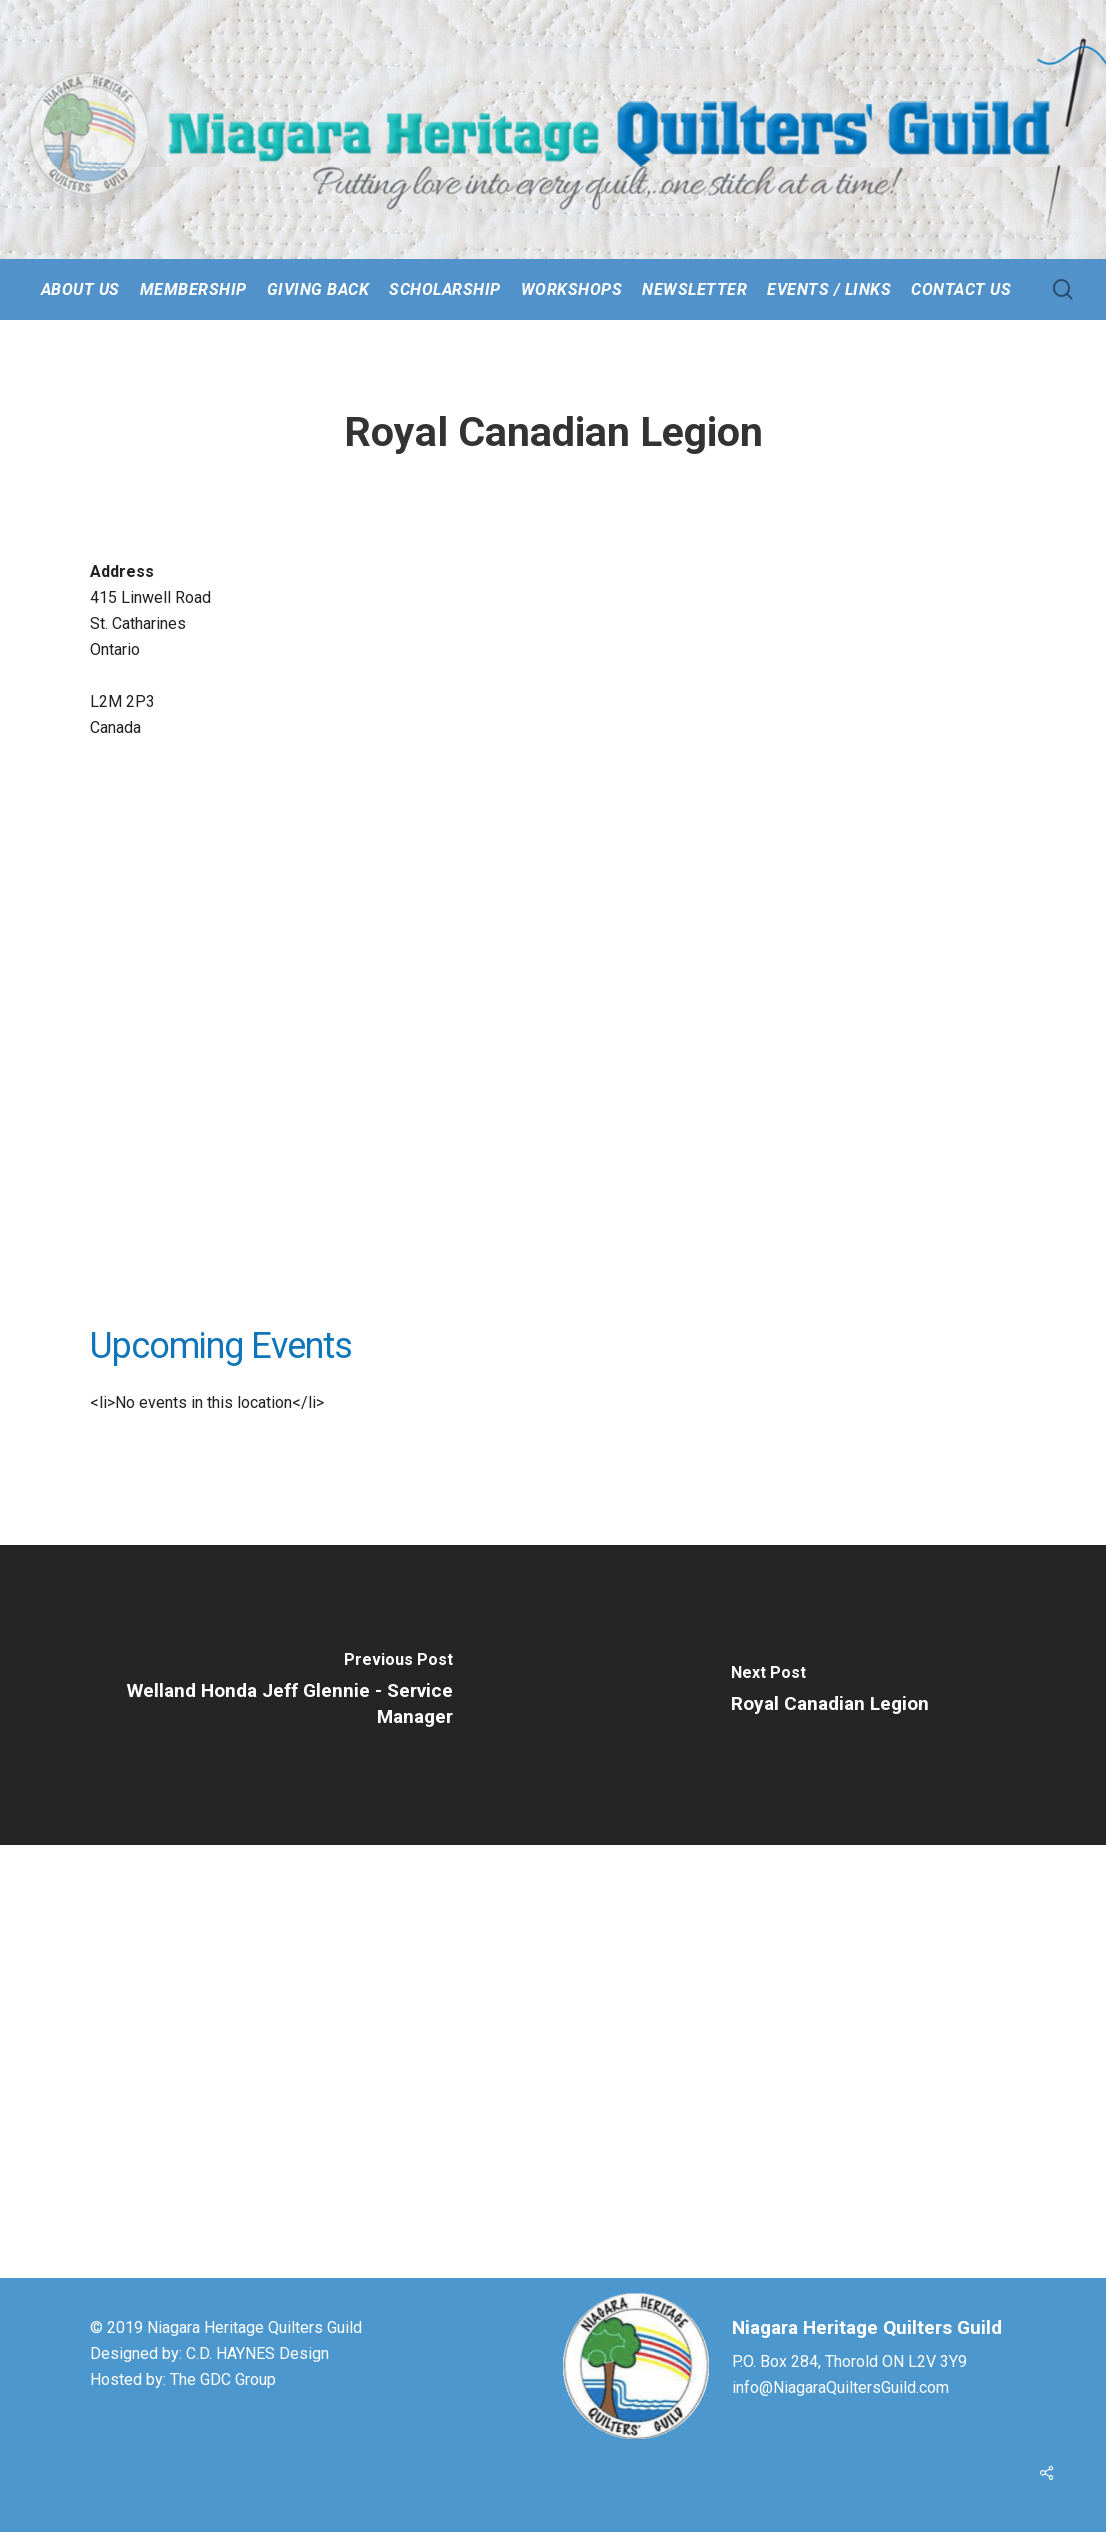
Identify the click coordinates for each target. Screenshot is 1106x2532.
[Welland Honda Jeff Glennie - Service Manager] (276, 1695)
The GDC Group (223, 2379)
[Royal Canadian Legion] (829, 1695)
